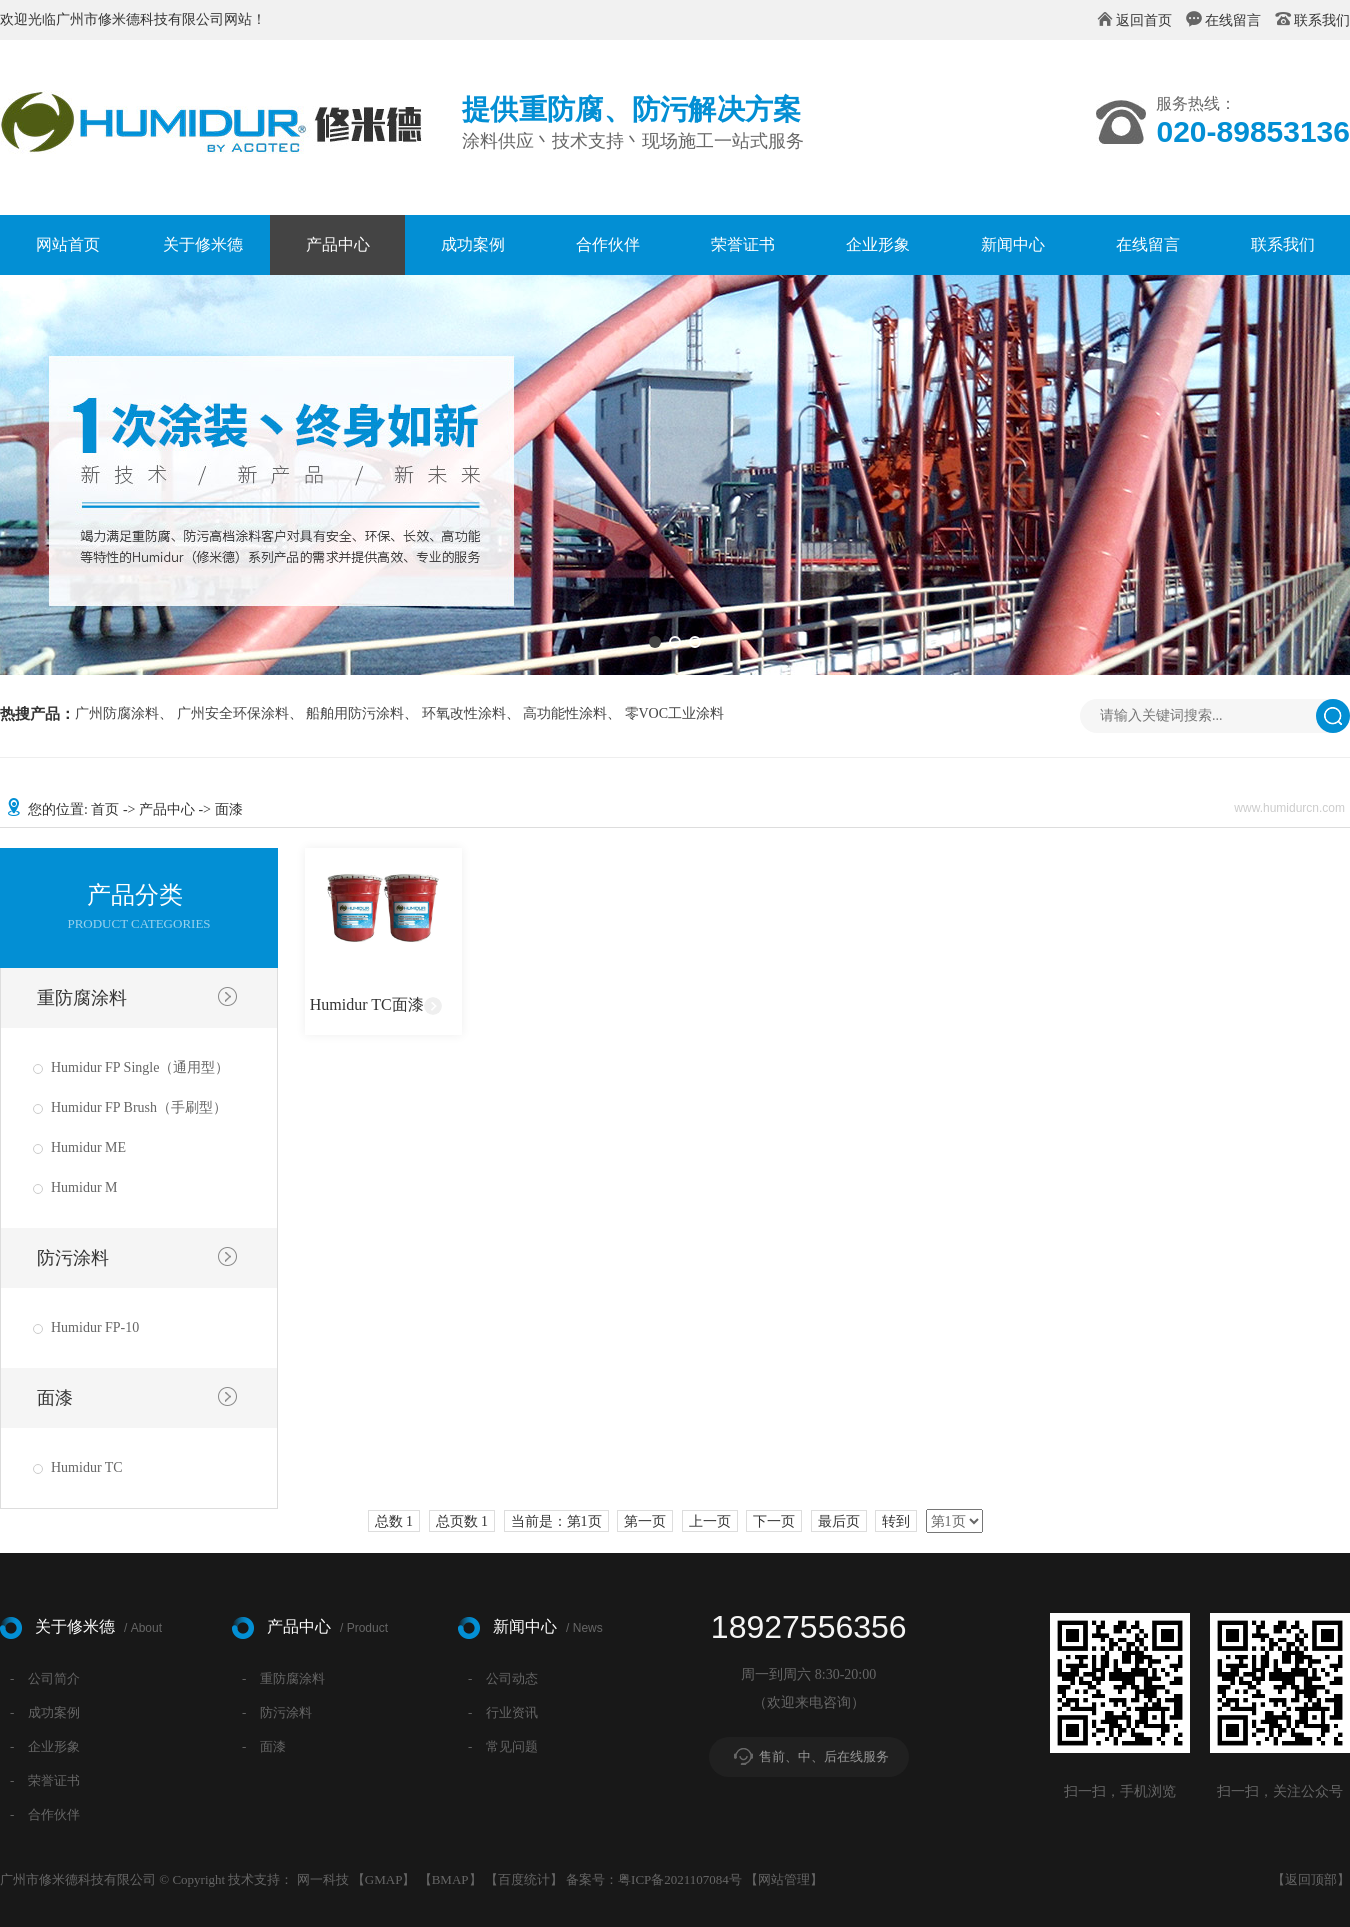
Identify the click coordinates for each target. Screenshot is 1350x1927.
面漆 (55, 1398)
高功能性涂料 (565, 714)
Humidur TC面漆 (367, 1004)
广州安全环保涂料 (233, 714)
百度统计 (524, 1879)
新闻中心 (1013, 244)
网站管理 (784, 1879)
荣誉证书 (743, 244)
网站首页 (68, 244)
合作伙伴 (608, 244)
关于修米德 (203, 244)
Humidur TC (87, 1467)
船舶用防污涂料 (355, 714)
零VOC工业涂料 (675, 714)
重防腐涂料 (82, 998)
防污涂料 (73, 1258)
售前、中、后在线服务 (824, 1756)
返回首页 (1144, 20)
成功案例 (473, 244)
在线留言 (1233, 20)
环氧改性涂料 (464, 714)
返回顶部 (1311, 1879)
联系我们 (1322, 20)
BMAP (450, 1879)
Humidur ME (88, 1147)
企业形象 (878, 244)
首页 (105, 809)
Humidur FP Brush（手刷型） (139, 1107)
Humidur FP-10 (95, 1327)
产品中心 (338, 244)
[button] (655, 642)
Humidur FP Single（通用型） (140, 1067)
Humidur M (84, 1187)
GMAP (384, 1879)
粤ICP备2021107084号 (680, 1879)
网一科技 (323, 1879)
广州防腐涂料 (117, 714)
